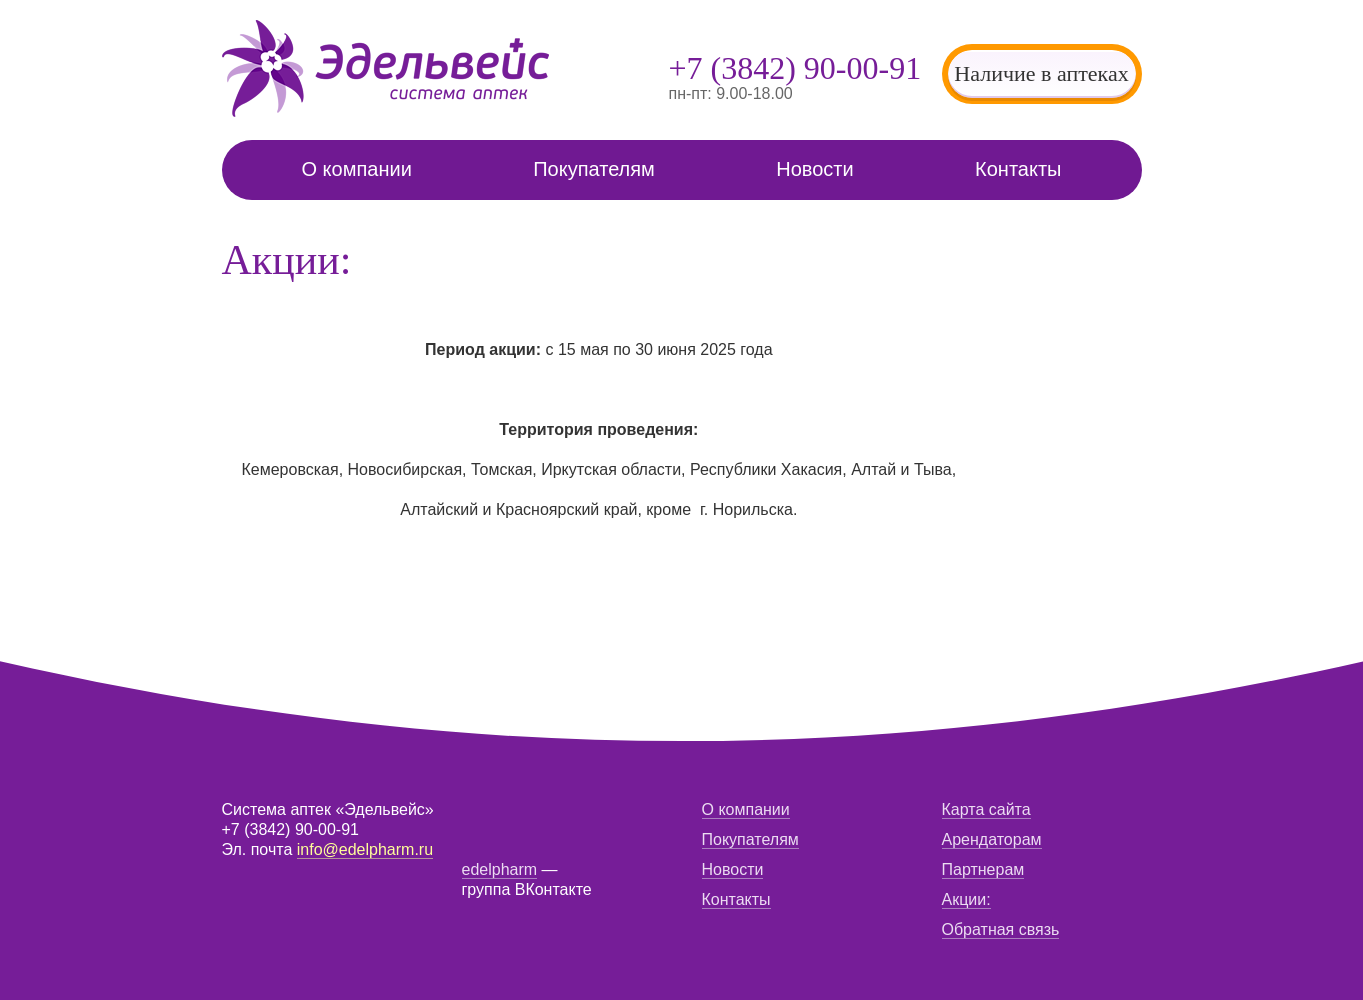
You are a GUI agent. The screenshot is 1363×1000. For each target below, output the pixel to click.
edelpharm (500, 869)
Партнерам (983, 869)
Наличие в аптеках (1041, 73)
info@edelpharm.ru (365, 849)
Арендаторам (992, 839)
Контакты (1018, 169)
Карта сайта (986, 809)
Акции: (966, 899)
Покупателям (594, 169)
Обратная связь (1001, 929)
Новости (814, 169)
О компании (357, 169)
